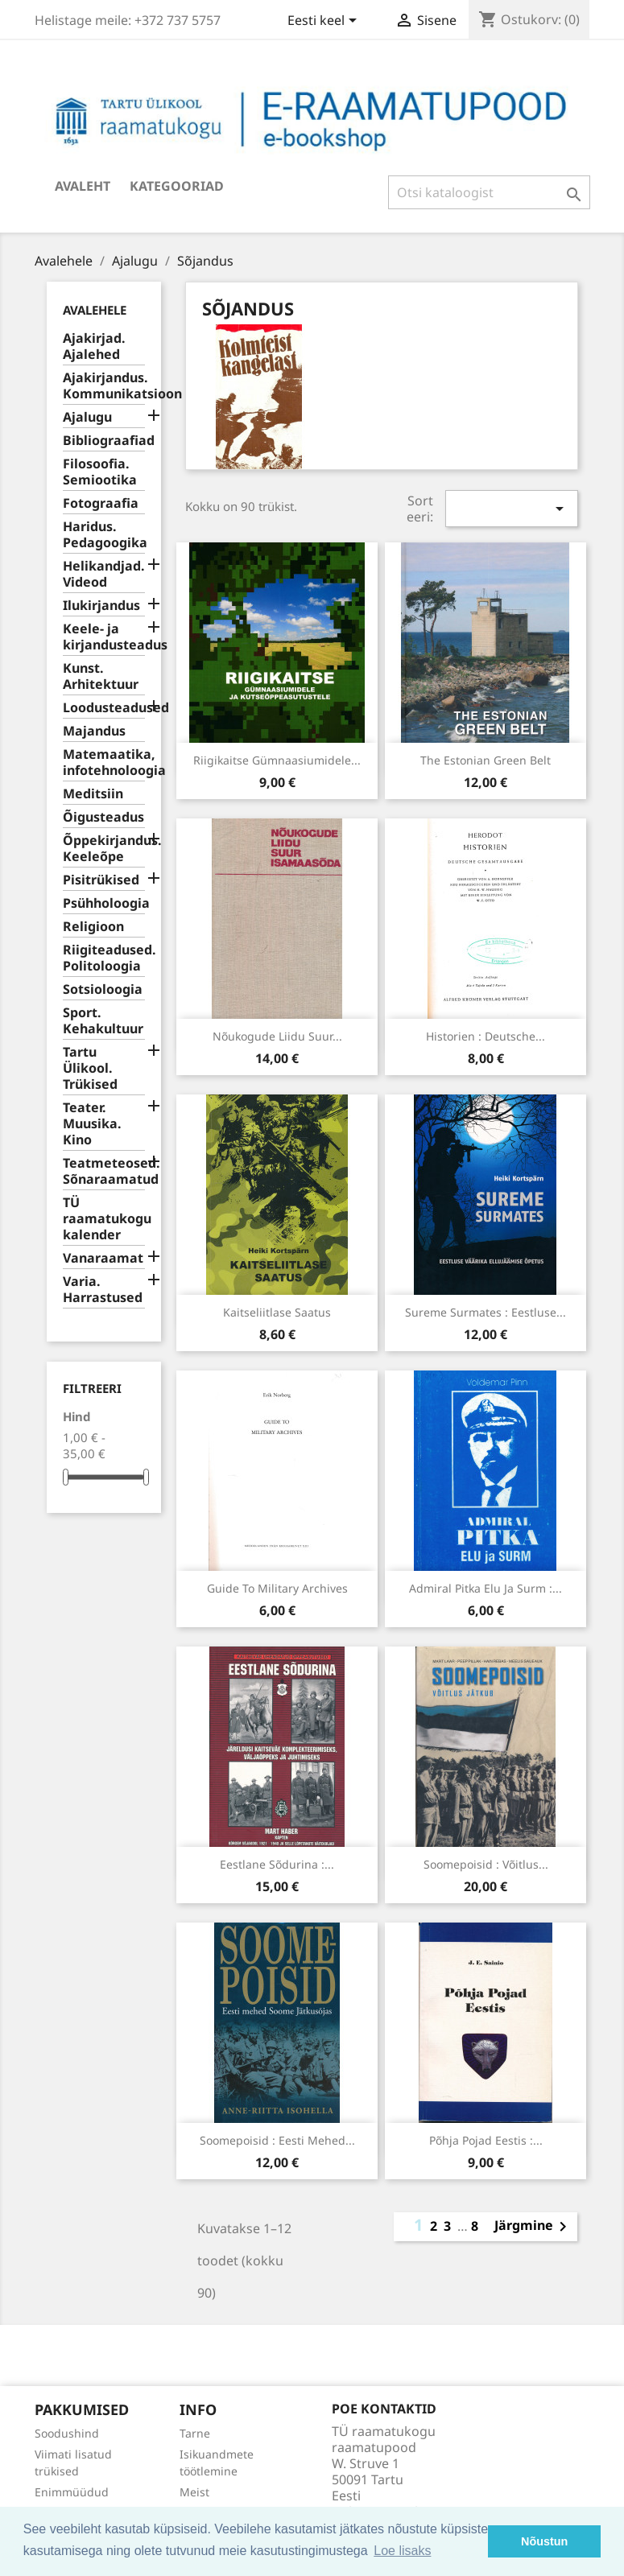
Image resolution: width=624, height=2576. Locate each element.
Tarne (195, 2433)
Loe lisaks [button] (402, 2550)
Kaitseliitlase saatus (277, 1312)
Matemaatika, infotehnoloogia (104, 762)
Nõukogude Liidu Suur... (277, 1036)
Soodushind (67, 2433)
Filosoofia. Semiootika (100, 471)
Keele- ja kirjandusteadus (104, 636)
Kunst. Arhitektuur (100, 676)
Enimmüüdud (72, 2492)
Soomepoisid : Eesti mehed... (277, 2140)
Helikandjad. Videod (104, 574)
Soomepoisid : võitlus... (486, 1864)
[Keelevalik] (324, 21)
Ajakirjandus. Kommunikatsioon (104, 385)
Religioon (93, 926)
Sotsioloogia (103, 989)
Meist (194, 2492)
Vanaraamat (103, 1258)
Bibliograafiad (104, 440)
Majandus (94, 731)
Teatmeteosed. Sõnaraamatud (104, 1171)
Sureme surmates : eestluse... (485, 1312)
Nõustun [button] (544, 2541)
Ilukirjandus (101, 605)
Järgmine (533, 2226)
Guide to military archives (277, 1588)
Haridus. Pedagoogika (104, 534)
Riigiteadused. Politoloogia (104, 958)
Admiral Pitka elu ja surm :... (485, 1588)
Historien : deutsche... (485, 1036)
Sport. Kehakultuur (103, 1020)
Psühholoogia (104, 903)
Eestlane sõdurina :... (277, 1864)
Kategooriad (177, 186)
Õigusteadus (103, 817)
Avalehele (94, 310)
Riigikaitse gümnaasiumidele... (277, 760)
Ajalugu (87, 417)
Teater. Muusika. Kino (92, 1123)
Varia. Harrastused (103, 1289)
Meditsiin (93, 793)
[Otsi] (489, 192)
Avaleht (82, 186)
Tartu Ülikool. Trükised (90, 1068)
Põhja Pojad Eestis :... (486, 2140)
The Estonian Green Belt (485, 760)
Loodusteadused (104, 707)
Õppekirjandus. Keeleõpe (104, 848)
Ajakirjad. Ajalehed (94, 346)
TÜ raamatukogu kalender (104, 1218)
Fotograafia (100, 503)
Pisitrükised (101, 880)
